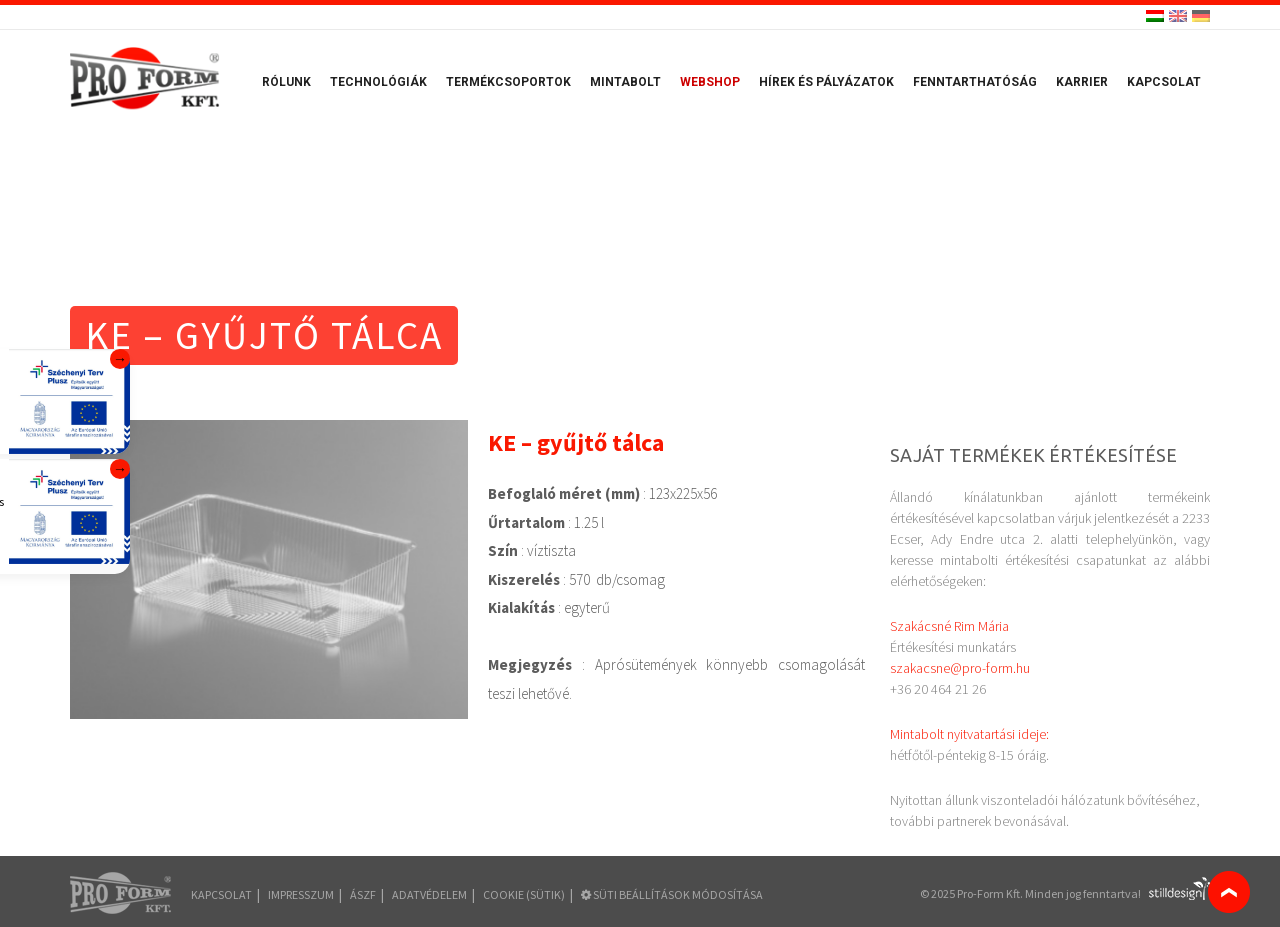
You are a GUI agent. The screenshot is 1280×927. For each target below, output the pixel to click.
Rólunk (286, 82)
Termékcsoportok (508, 82)
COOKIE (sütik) (524, 894)
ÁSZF (363, 894)
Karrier (1082, 82)
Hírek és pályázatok (826, 82)
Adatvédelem (429, 894)
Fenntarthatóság (975, 82)
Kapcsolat (1164, 82)
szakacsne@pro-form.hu (960, 668)
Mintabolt (625, 82)
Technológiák (378, 82)
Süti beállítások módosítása (672, 894)
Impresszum (301, 894)
